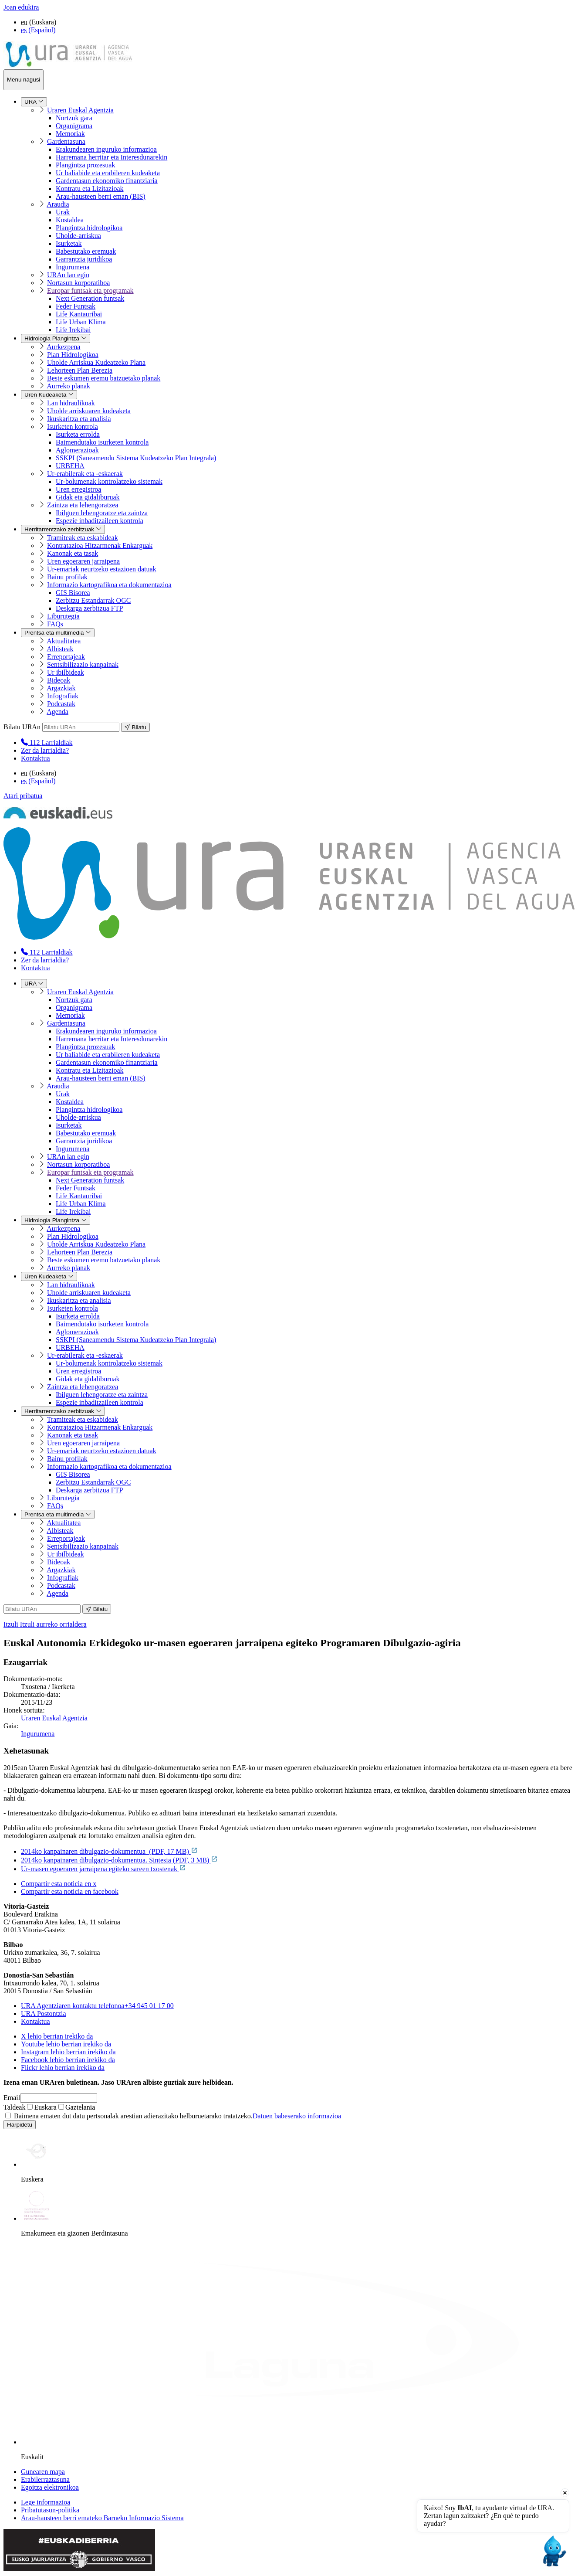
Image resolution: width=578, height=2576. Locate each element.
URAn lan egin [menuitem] (68, 275)
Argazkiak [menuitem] (61, 688)
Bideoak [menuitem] (58, 680)
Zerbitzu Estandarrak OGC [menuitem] (93, 600)
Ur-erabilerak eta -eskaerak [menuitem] (85, 473)
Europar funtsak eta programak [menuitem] (90, 290)
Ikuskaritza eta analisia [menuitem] (79, 418)
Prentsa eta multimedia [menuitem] (57, 632)
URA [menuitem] (34, 102)
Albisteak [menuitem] (60, 648)
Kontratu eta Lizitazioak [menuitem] (89, 188)
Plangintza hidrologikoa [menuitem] (89, 227)
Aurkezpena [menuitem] (63, 346)
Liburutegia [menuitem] (63, 616)
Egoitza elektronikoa (50, 2487)
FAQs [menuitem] (55, 624)
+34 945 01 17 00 (97, 2005)
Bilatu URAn (22, 727)
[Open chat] (553, 2551)
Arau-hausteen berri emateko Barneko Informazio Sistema (102, 2518)
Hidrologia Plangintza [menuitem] (55, 338)
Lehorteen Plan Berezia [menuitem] (79, 370)
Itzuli (45, 1624)
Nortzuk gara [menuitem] (74, 118)
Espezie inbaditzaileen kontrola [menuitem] (99, 520)
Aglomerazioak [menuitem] (77, 450)
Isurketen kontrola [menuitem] (72, 426)
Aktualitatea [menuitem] (64, 641)
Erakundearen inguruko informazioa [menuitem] (106, 149)
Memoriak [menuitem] (70, 133)
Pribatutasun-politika (50, 2510)
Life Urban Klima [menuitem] (81, 322)
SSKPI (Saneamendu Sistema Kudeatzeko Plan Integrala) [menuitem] (136, 458)
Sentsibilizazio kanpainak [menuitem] (82, 664)
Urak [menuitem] (63, 212)
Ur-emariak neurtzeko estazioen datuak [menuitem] (101, 569)
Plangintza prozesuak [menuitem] (85, 165)
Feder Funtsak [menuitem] (75, 306)
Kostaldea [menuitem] (70, 220)
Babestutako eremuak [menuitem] (86, 251)
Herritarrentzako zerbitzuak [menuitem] (62, 529)
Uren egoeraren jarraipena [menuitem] (83, 561)
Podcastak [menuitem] (61, 703)
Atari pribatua (22, 795)
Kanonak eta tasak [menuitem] (72, 553)
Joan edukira (21, 7)
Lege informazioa (45, 2502)
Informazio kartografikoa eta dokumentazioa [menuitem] (109, 584)
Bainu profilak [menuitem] (67, 577)
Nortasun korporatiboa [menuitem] (78, 282)
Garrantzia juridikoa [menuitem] (84, 259)
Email (11, 2097)
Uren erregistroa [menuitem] (78, 489)
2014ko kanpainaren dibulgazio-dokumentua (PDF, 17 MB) (109, 1851)
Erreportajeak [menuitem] (66, 656)
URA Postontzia (43, 2013)
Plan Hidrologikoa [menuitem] (72, 354)
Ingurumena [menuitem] (72, 267)
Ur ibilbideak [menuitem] (65, 672)
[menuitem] (46, 742)
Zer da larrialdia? (45, 750)
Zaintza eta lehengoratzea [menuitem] (82, 505)
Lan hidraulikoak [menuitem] (71, 403)
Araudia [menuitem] (58, 204)
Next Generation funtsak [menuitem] (90, 298)
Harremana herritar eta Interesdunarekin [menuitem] (111, 157)
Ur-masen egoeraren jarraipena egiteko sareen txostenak (103, 1869)
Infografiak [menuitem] (62, 696)
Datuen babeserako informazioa (297, 2116)
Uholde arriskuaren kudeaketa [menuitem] (89, 411)
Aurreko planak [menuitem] (68, 386)
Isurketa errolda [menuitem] (78, 434)
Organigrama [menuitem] (74, 125)
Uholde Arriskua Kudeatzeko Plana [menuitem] (96, 362)
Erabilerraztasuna (45, 2479)
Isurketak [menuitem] (69, 243)
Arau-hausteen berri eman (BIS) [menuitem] (100, 196)
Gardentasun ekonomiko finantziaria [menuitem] (107, 180)
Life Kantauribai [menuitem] (79, 314)
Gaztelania (76, 2107)
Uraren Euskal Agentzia (54, 1718)
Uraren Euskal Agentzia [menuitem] (80, 110)
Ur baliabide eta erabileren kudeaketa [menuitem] (108, 173)
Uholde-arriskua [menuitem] (78, 235)
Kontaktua (35, 758)
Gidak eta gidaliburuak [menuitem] (88, 497)
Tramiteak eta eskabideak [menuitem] (82, 537)
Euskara (42, 2107)
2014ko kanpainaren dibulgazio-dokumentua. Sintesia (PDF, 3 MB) (119, 1860)
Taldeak (14, 2107)
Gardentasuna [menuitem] (66, 141)
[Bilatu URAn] (80, 727)
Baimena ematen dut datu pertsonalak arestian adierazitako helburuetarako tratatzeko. (173, 2116)
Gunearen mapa (43, 2471)
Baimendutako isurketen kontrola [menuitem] (102, 442)
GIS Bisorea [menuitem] (73, 592)
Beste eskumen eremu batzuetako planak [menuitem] (103, 378)
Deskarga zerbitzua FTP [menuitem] (89, 608)
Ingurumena (37, 1733)
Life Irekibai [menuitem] (73, 329)
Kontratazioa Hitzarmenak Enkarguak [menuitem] (99, 545)
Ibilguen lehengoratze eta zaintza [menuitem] (102, 513)
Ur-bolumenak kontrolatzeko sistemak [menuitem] (109, 481)
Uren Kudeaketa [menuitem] (49, 394)
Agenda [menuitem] (57, 711)
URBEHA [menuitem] (70, 465)
